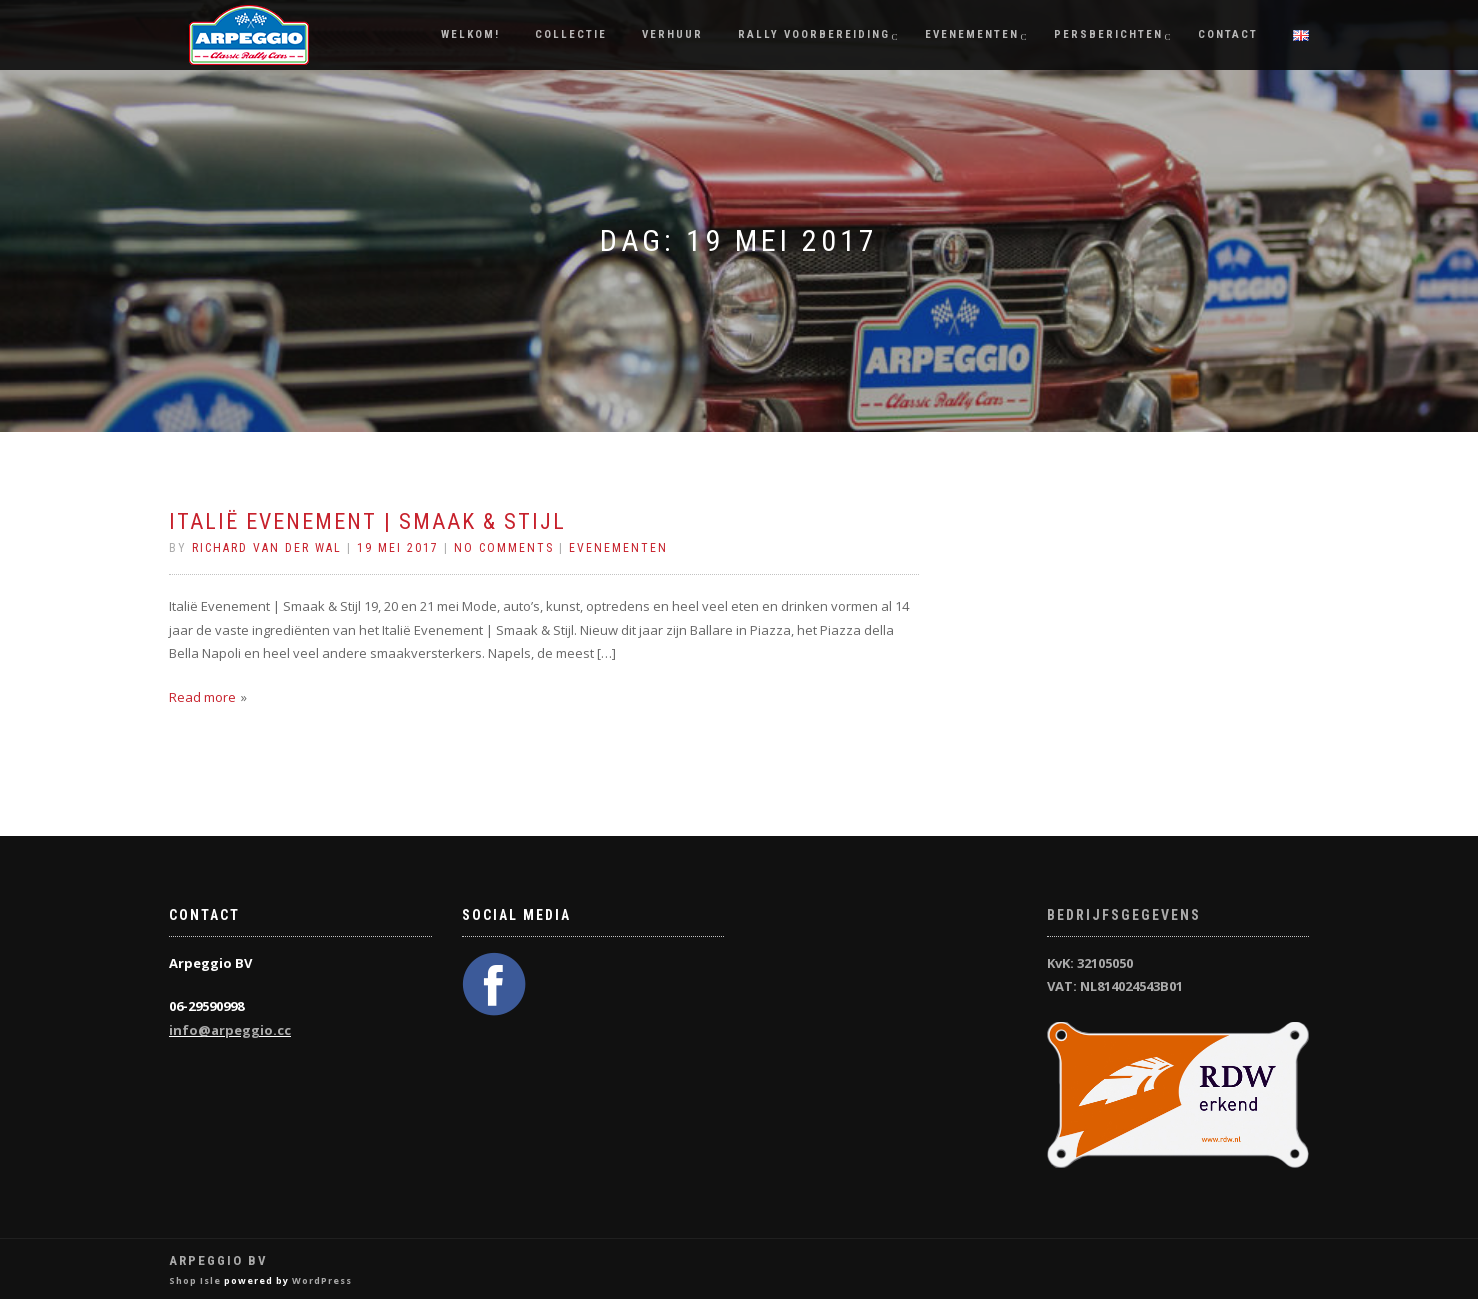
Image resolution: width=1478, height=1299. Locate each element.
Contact (1228, 34)
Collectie (571, 34)
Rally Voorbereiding (814, 34)
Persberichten (1108, 34)
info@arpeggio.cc (230, 1030)
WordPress (322, 1280)
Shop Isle (195, 1280)
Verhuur (672, 34)
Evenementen (972, 34)
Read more (202, 697)
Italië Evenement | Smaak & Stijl (367, 521)
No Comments (504, 548)
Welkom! (470, 34)
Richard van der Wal (267, 548)
